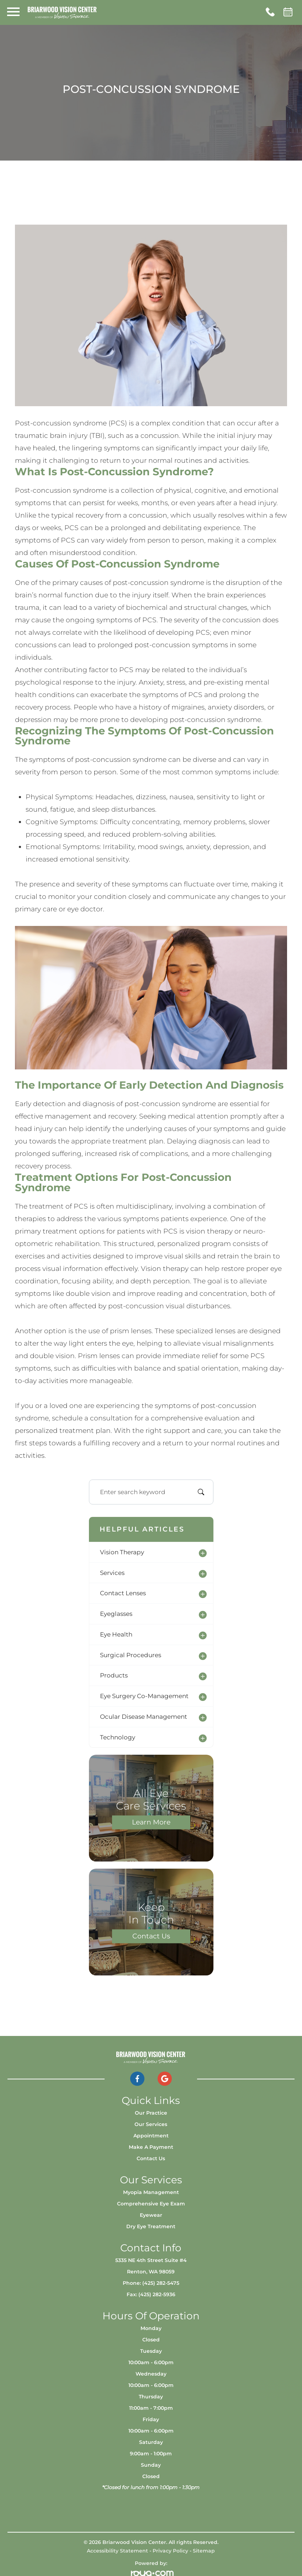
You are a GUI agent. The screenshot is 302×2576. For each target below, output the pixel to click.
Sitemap (204, 2551)
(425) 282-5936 (156, 2294)
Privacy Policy (170, 2551)
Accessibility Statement (117, 2551)
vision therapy (122, 1552)
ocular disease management (143, 1716)
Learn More (151, 1822)
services (112, 1572)
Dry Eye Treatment (150, 2226)
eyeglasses (116, 1613)
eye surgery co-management (144, 1696)
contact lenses (123, 1593)
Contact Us (151, 1936)
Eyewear (151, 2215)
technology (117, 1737)
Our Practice (151, 2113)
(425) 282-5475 (160, 2283)
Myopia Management (151, 2192)
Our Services (150, 2124)
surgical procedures (130, 1655)
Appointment (151, 2135)
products (114, 1675)
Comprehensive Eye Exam (151, 2203)
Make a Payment (151, 2147)
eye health (116, 1634)
